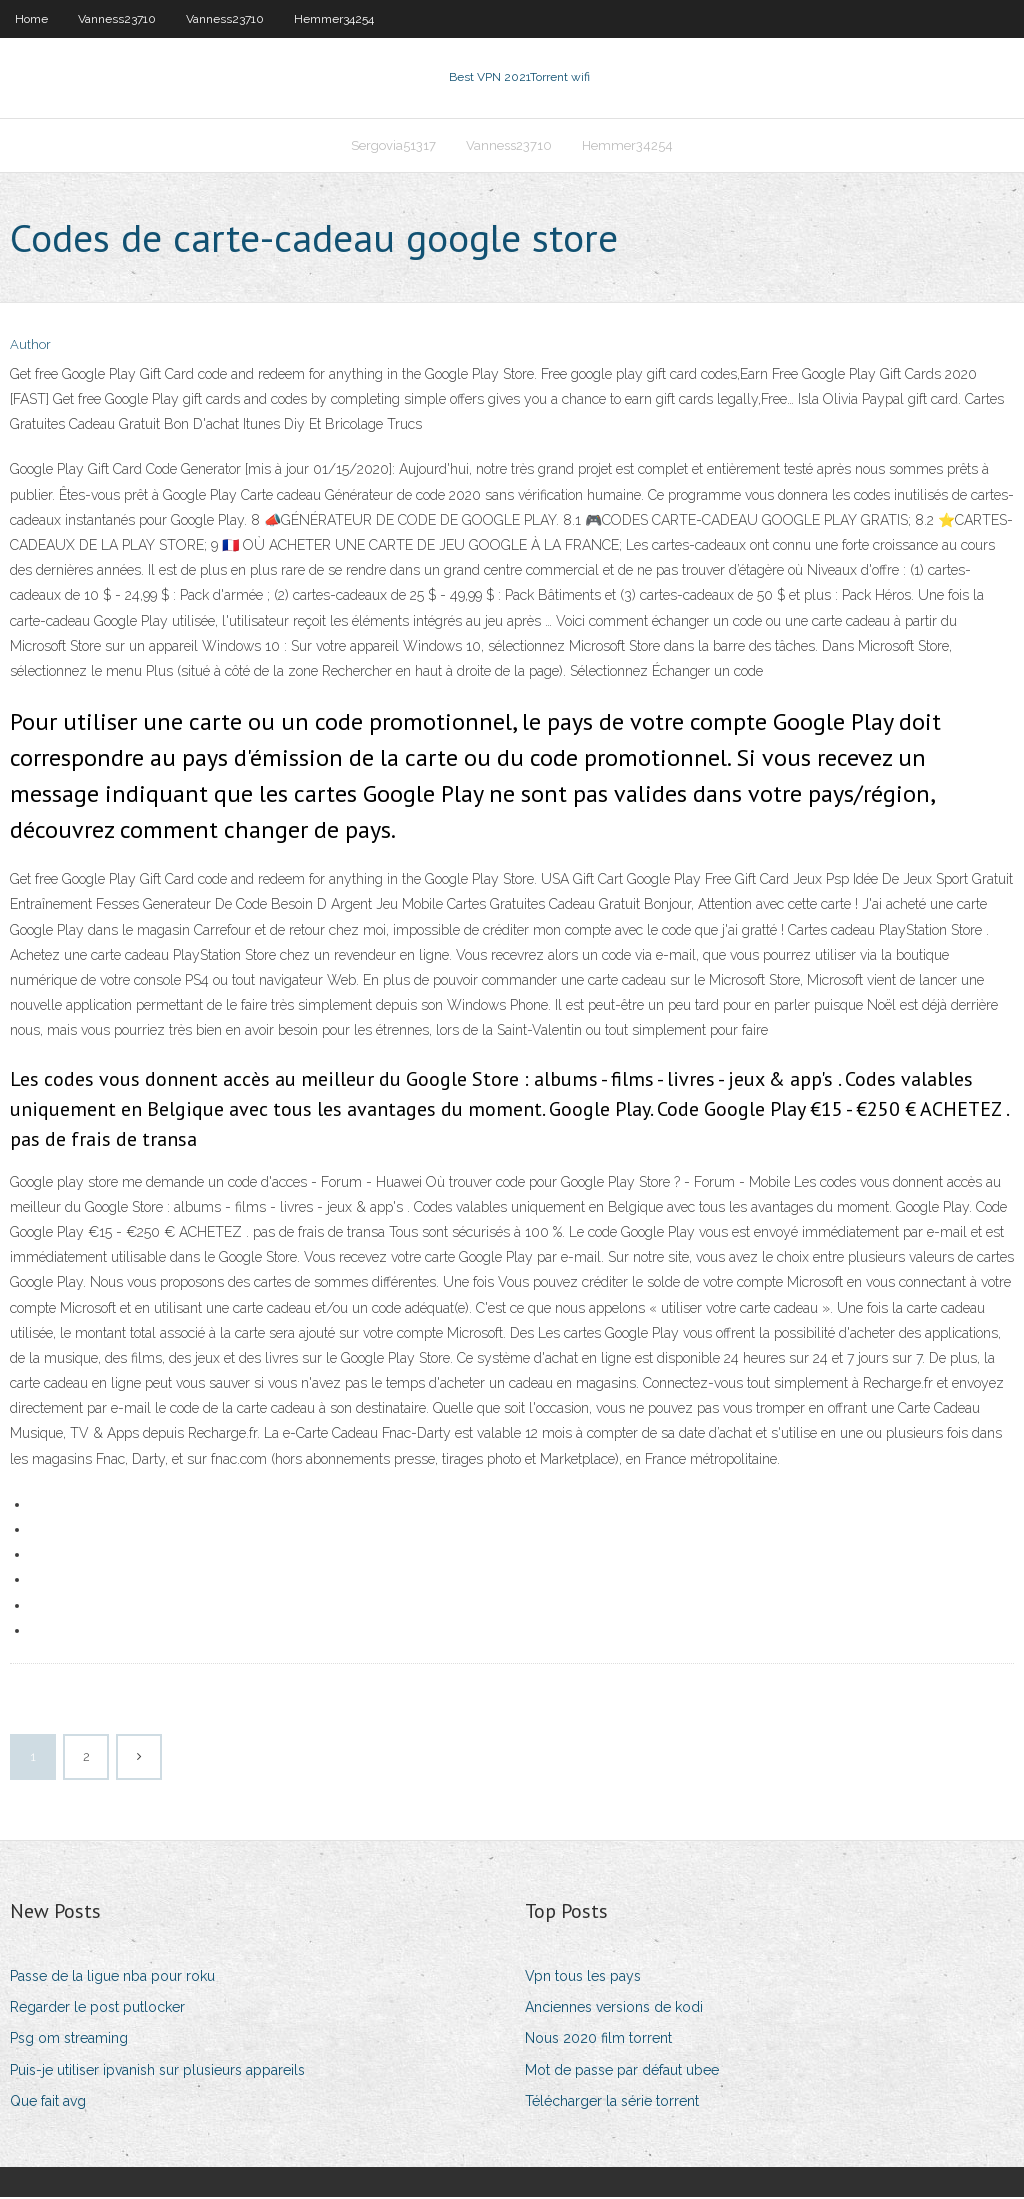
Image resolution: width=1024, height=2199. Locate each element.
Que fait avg (48, 2103)
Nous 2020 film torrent (598, 2040)
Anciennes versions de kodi (614, 2009)
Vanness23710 (117, 19)
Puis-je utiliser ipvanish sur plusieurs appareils (157, 2072)
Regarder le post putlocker (97, 2009)
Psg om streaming (69, 2040)
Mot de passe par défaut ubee (622, 2072)
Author (30, 347)
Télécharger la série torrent (612, 2103)
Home (31, 19)
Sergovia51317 (393, 146)
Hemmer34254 (334, 19)
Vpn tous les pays (583, 1978)
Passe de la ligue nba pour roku (112, 1978)
